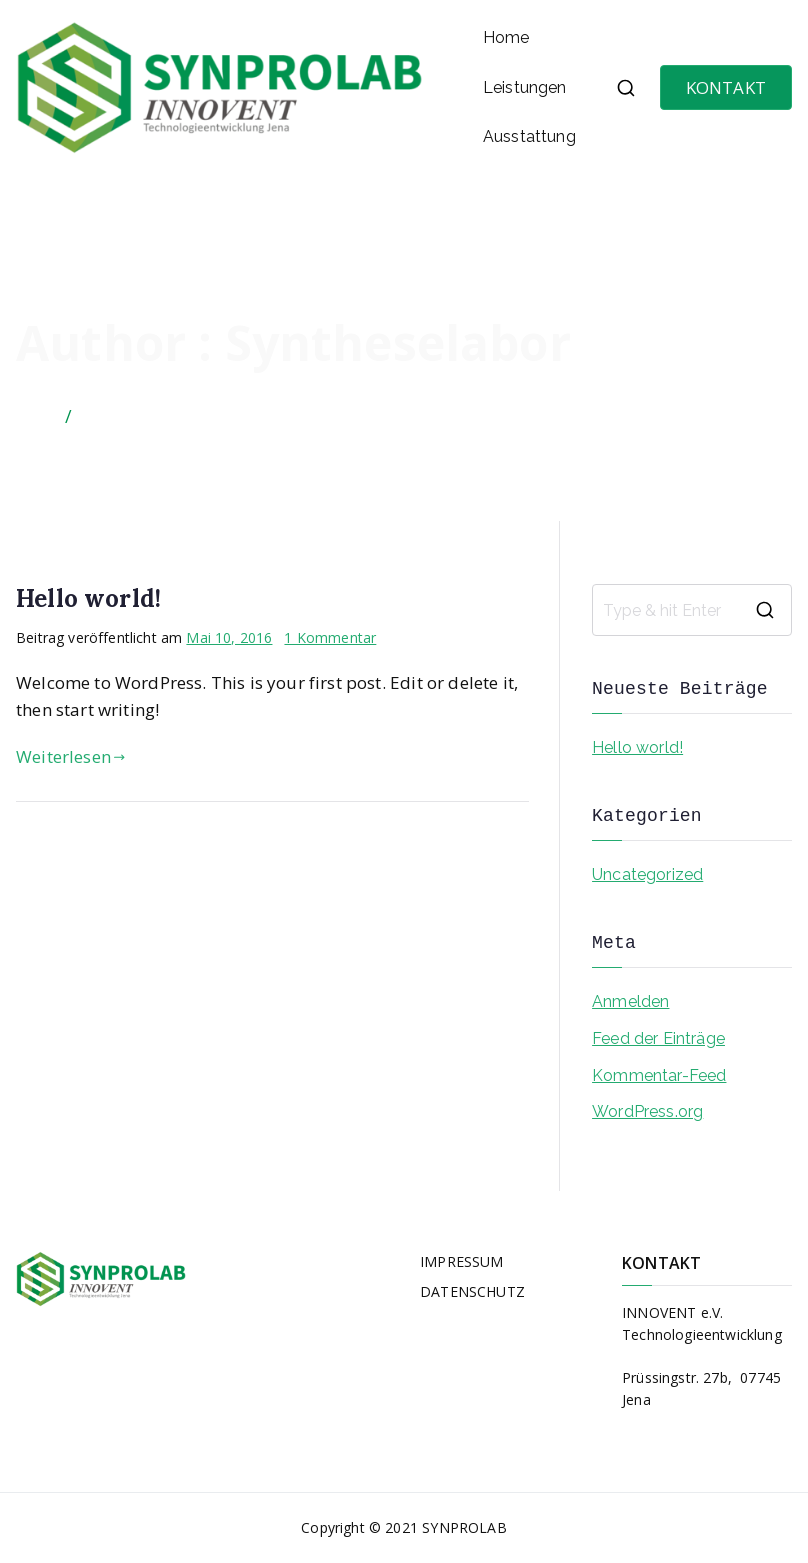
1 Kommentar (330, 637)
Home (506, 37)
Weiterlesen (70, 756)
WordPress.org (647, 1111)
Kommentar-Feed (659, 1075)
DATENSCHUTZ (472, 1291)
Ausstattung (529, 136)
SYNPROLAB (464, 1527)
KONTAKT (726, 87)
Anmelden (630, 1001)
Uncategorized (647, 874)
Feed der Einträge (658, 1038)
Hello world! (88, 598)
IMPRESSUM (462, 1261)
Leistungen (525, 87)
